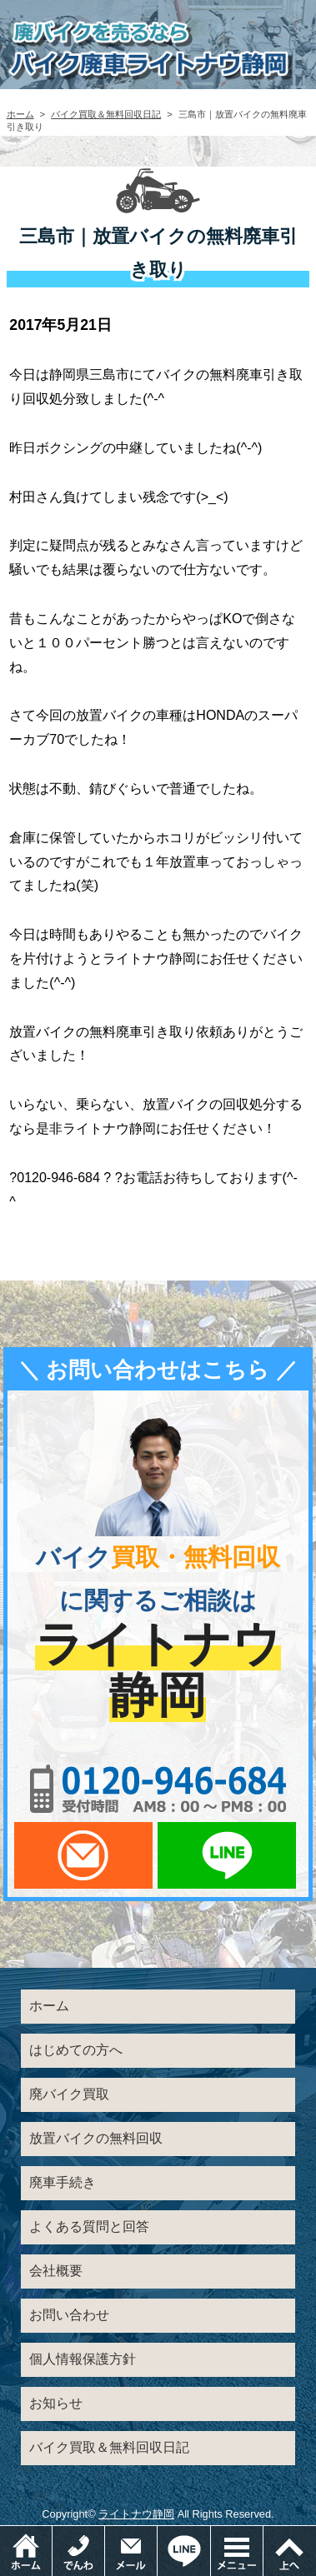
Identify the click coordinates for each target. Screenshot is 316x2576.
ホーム (20, 114)
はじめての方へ (76, 2050)
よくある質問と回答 (89, 2226)
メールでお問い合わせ (83, 1855)
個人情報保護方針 (82, 2359)
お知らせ (56, 2403)
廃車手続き (62, 2182)
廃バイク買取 (69, 2094)
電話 (104, 2534)
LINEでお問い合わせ (227, 1855)
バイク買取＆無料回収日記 (106, 114)
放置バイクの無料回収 (96, 2138)
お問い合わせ (69, 2315)
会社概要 (56, 2271)
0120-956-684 (158, 1788)
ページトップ (289, 2551)
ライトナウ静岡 (136, 2514)
